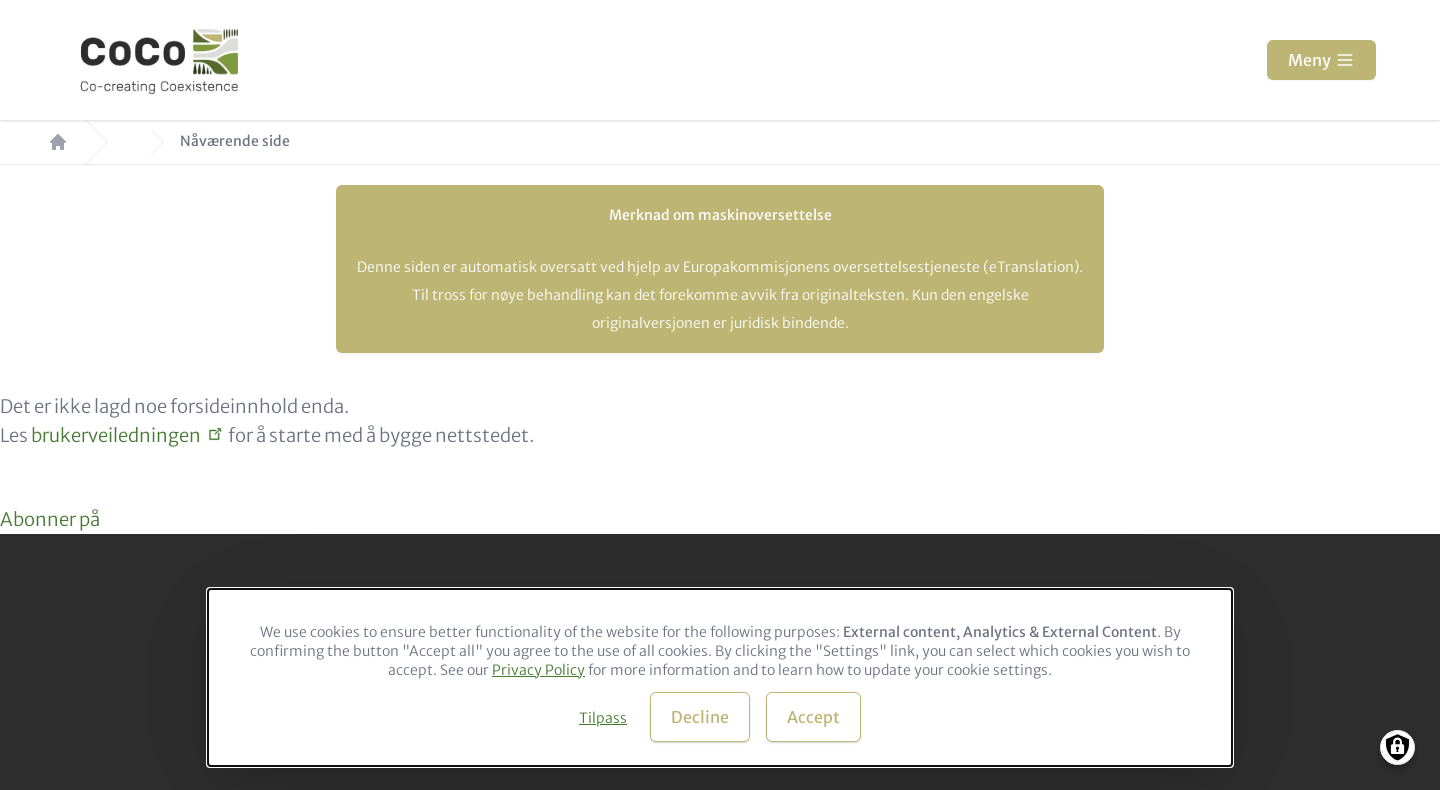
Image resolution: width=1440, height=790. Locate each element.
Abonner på (50, 519)
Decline (700, 717)
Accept (813, 717)
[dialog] (720, 677)
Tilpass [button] (603, 718)
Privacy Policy (538, 670)
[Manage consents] (1397, 747)
